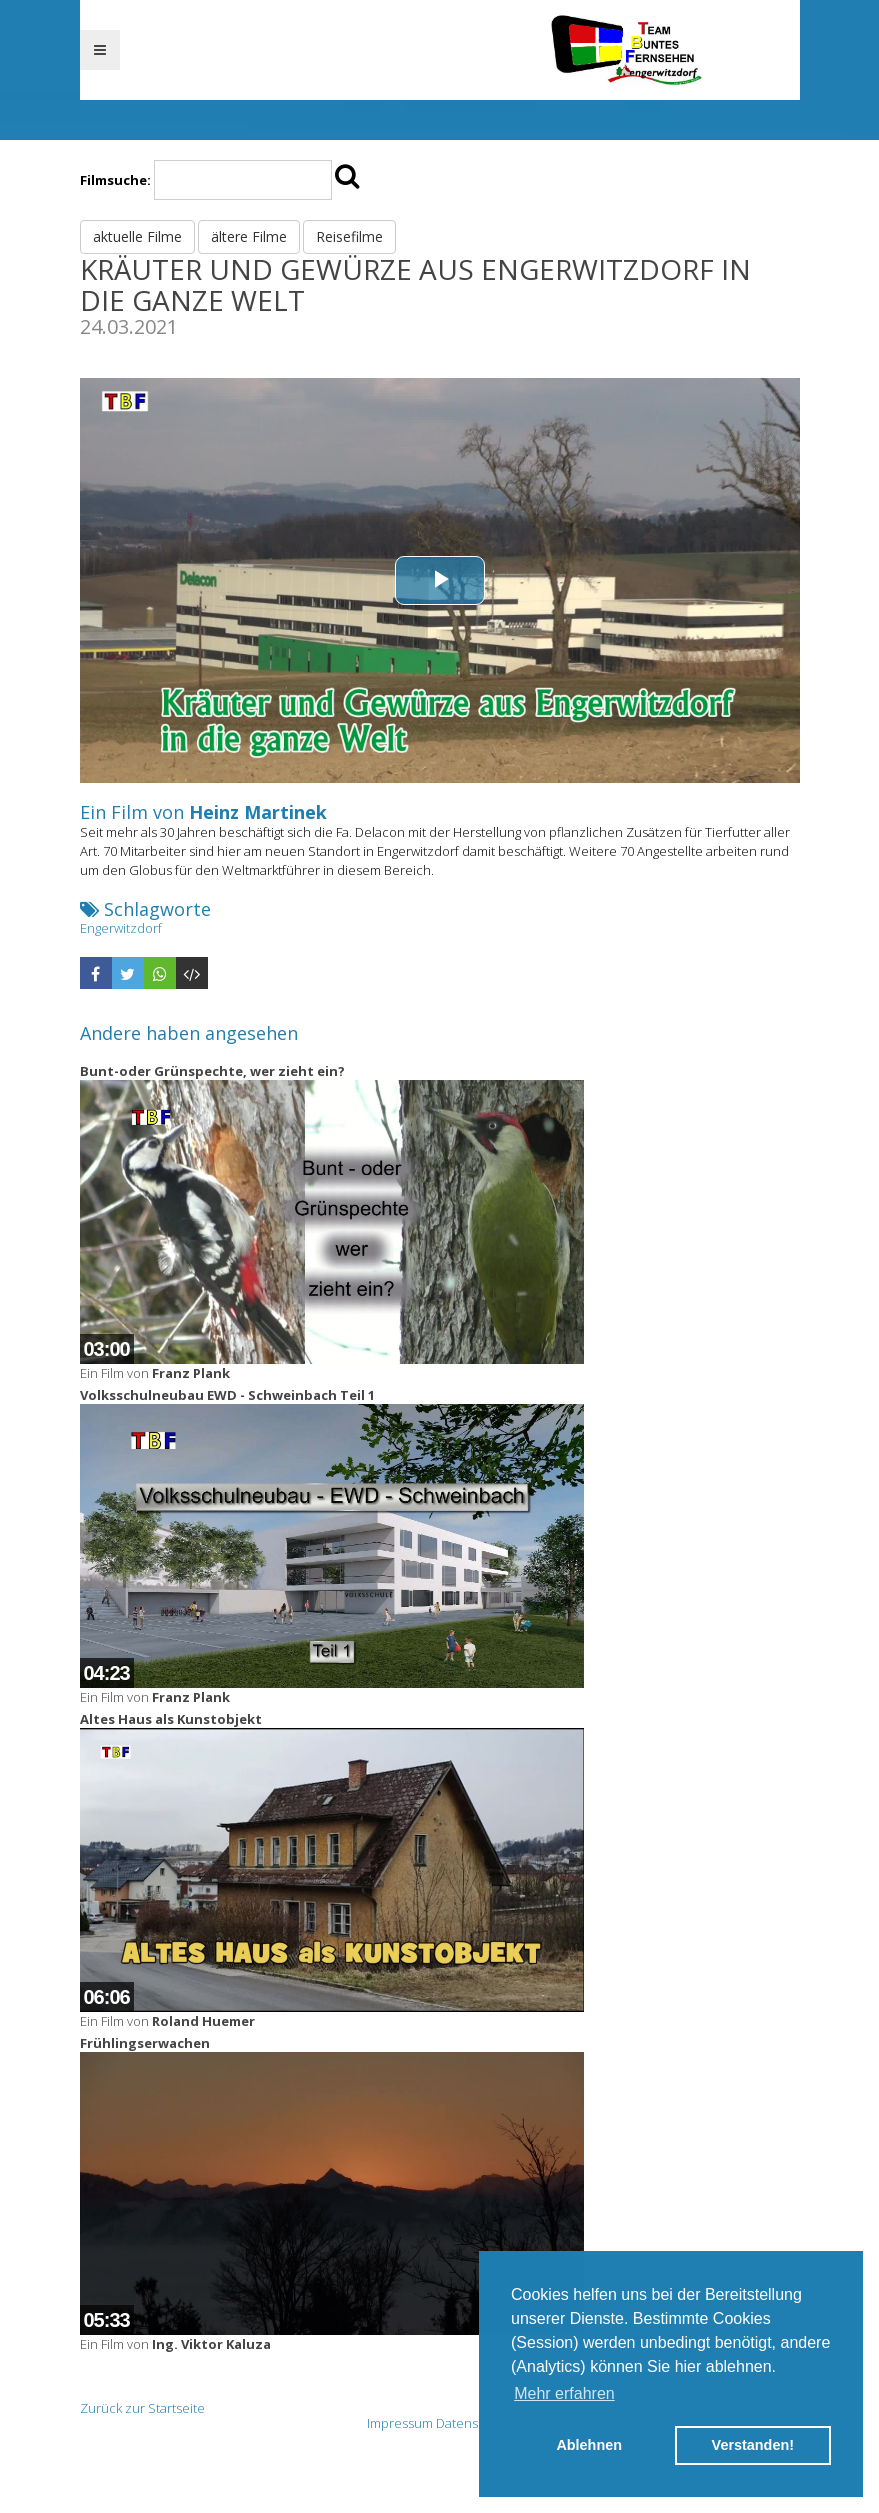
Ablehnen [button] (589, 2445)
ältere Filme (249, 236)
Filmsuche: (115, 180)
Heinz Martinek (258, 812)
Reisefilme (349, 236)
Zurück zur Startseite (142, 2408)
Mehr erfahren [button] (564, 2393)
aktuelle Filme (137, 236)
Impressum (400, 2423)
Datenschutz (474, 2423)
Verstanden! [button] (753, 2445)
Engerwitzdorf (121, 928)
